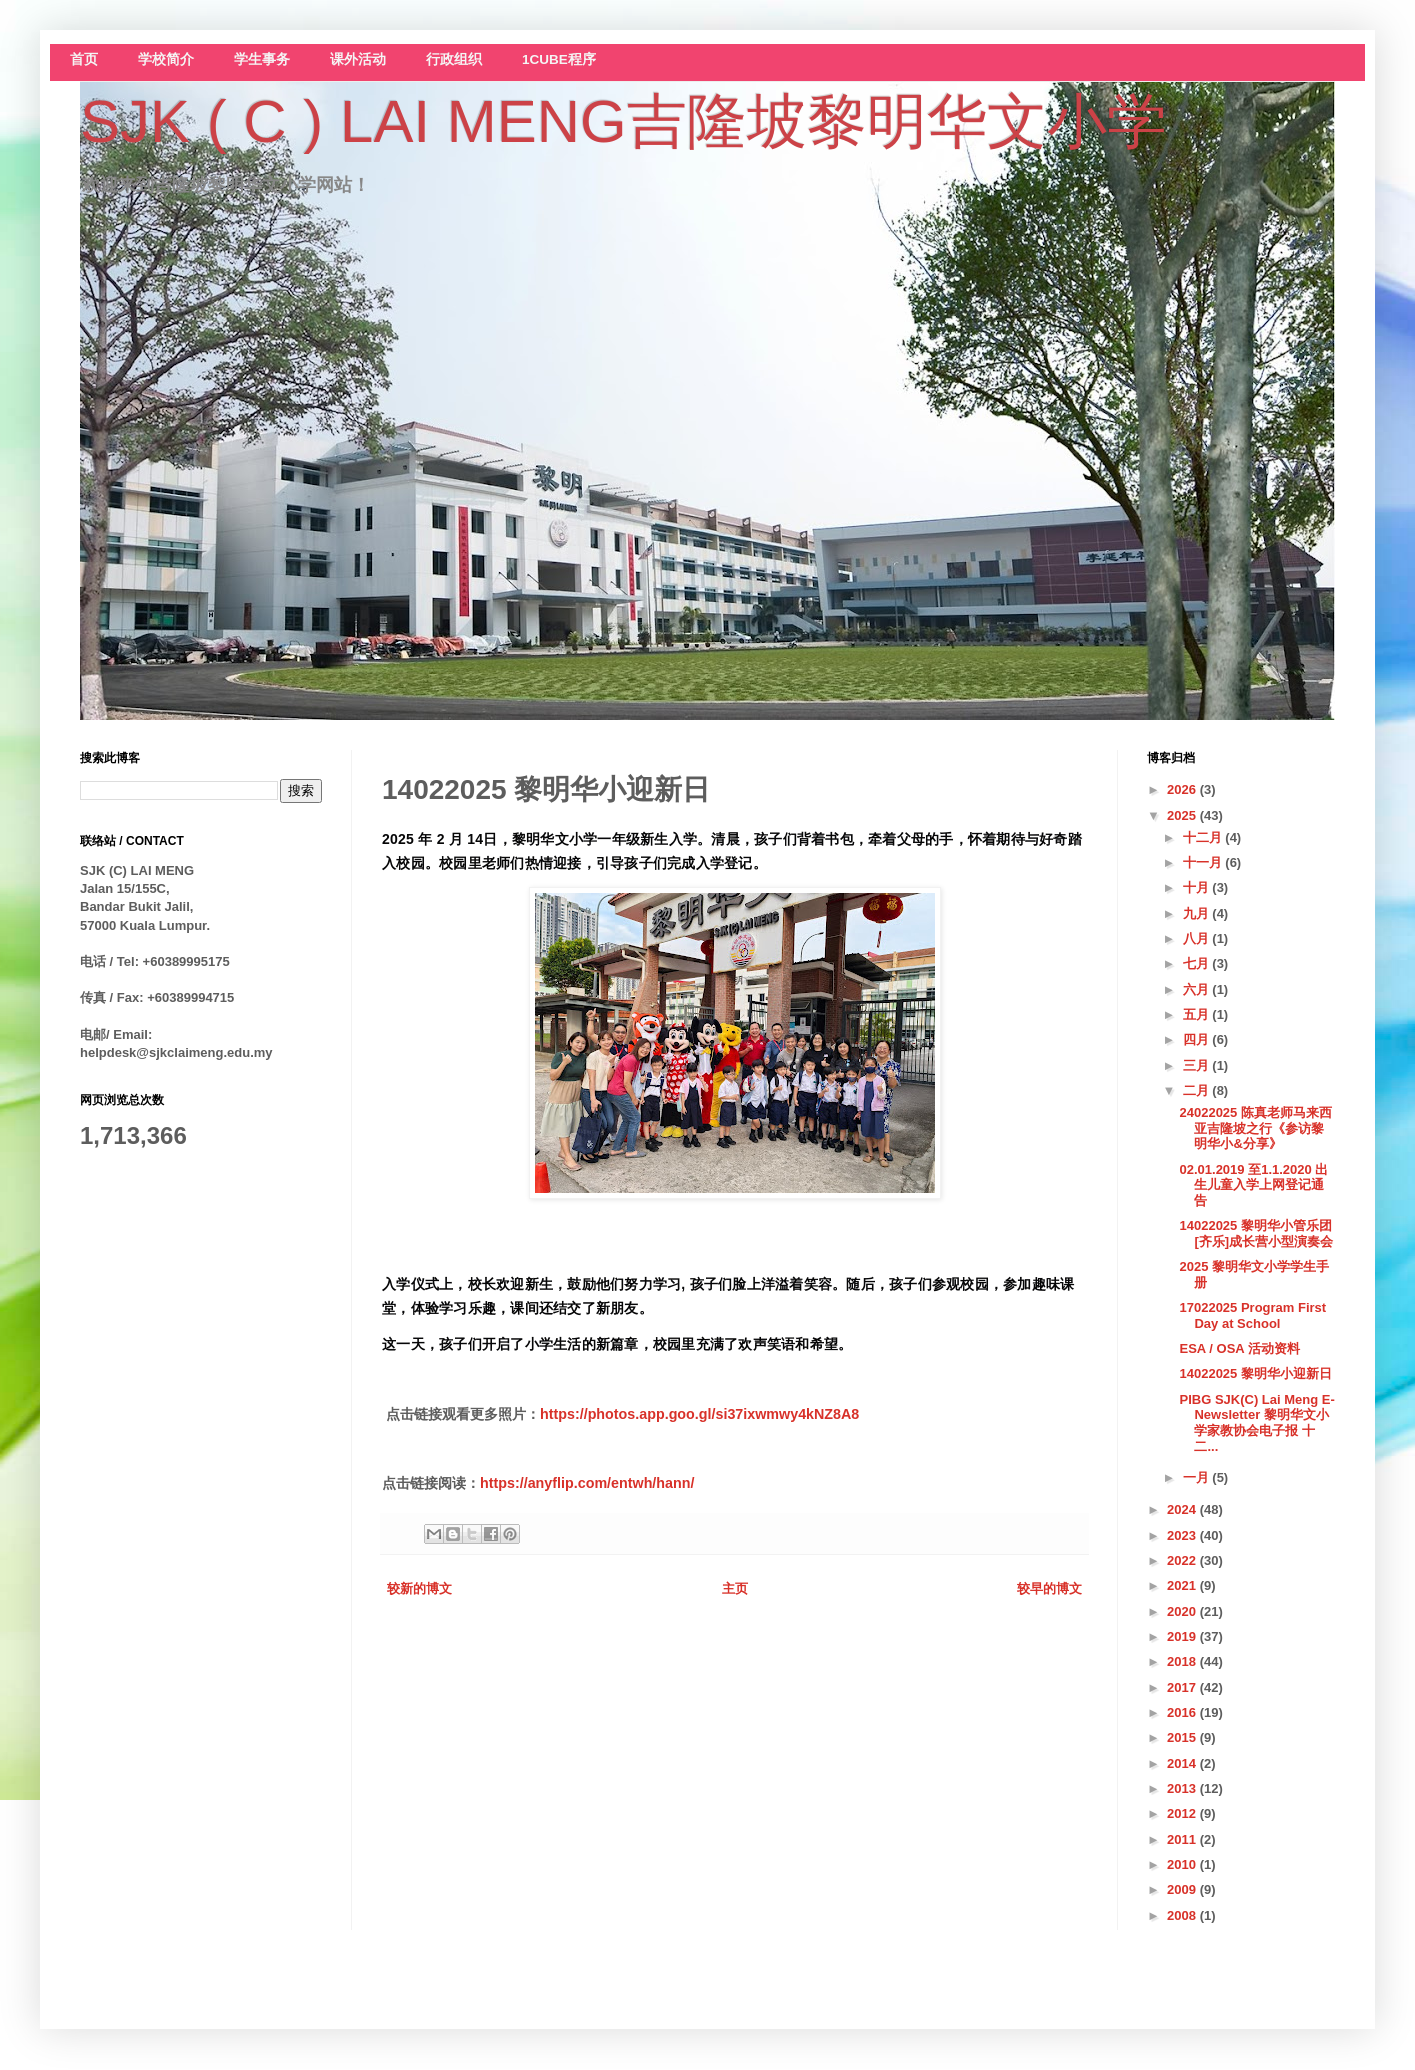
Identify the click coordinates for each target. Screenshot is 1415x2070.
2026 (1183, 789)
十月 (1198, 887)
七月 (1198, 963)
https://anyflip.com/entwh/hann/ (587, 1483)
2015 (1183, 1737)
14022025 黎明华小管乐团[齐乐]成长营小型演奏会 (1256, 1233)
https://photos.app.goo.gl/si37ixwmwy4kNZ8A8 (699, 1414)
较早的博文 (1049, 1588)
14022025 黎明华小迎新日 (1255, 1373)
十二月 (1204, 837)
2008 (1183, 1915)
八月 (1198, 938)
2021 (1183, 1585)
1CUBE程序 (559, 59)
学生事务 (262, 59)
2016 (1183, 1712)
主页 (735, 1588)
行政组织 (454, 59)
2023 (1183, 1535)
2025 (1183, 815)
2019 (1183, 1636)
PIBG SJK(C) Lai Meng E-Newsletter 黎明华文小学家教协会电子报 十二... (1256, 1423)
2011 (1183, 1839)
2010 (1183, 1864)
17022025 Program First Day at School (1252, 1315)
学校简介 (166, 59)
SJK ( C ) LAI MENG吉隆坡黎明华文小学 (623, 121)
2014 (1183, 1763)
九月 (1198, 913)
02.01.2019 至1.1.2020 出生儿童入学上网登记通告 (1253, 1185)
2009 (1183, 1889)
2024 (1183, 1509)
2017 (1183, 1687)
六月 (1198, 989)
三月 (1198, 1065)
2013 (1183, 1788)
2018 (1183, 1661)
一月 (1198, 1477)
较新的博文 (419, 1588)
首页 (84, 59)
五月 (1198, 1014)
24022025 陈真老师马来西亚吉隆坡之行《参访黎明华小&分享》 (1255, 1128)
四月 (1198, 1039)
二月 (1198, 1090)
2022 (1183, 1560)
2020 (1183, 1611)
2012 (1183, 1813)
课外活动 (358, 59)
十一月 (1204, 862)
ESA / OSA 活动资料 (1239, 1348)
